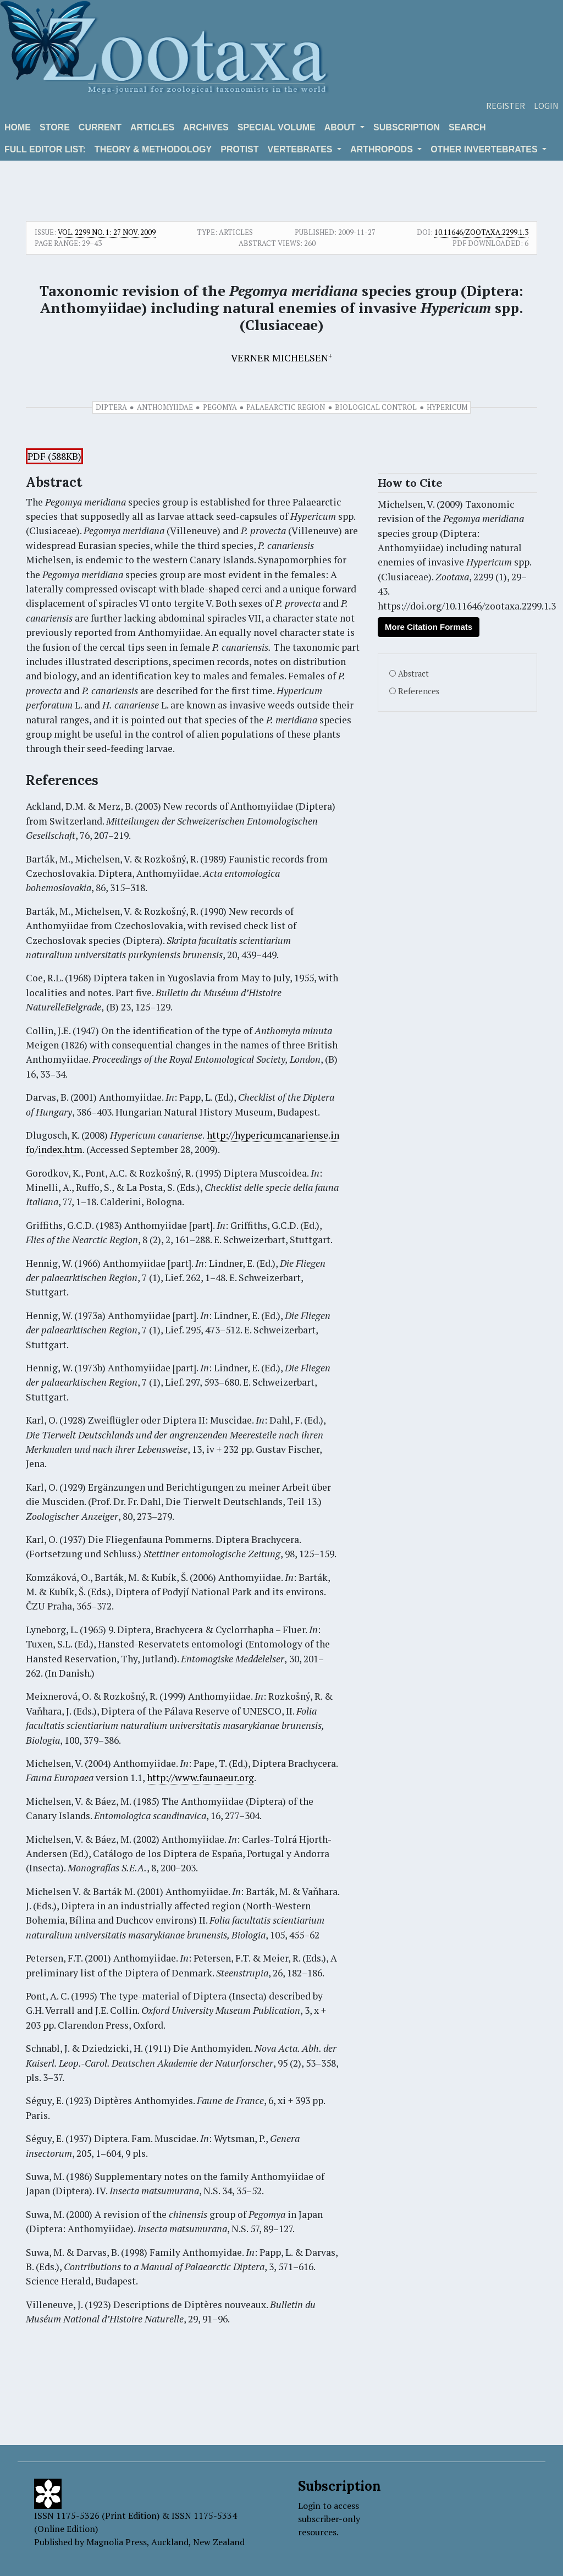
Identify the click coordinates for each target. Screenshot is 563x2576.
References (418, 691)
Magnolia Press (116, 2542)
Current (100, 127)
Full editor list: (45, 149)
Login (546, 105)
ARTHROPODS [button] (382, 149)
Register (505, 105)
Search (467, 127)
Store (55, 127)
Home (17, 127)
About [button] (341, 127)
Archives (206, 127)
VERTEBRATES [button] (301, 149)
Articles (152, 127)
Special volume (277, 127)
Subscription (406, 127)
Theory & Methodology (153, 149)
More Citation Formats (428, 626)
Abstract (413, 673)
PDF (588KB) (54, 456)
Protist (239, 149)
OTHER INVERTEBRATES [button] (485, 149)
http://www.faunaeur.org (200, 1777)
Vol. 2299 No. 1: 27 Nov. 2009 (107, 232)
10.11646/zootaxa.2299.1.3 (481, 232)
